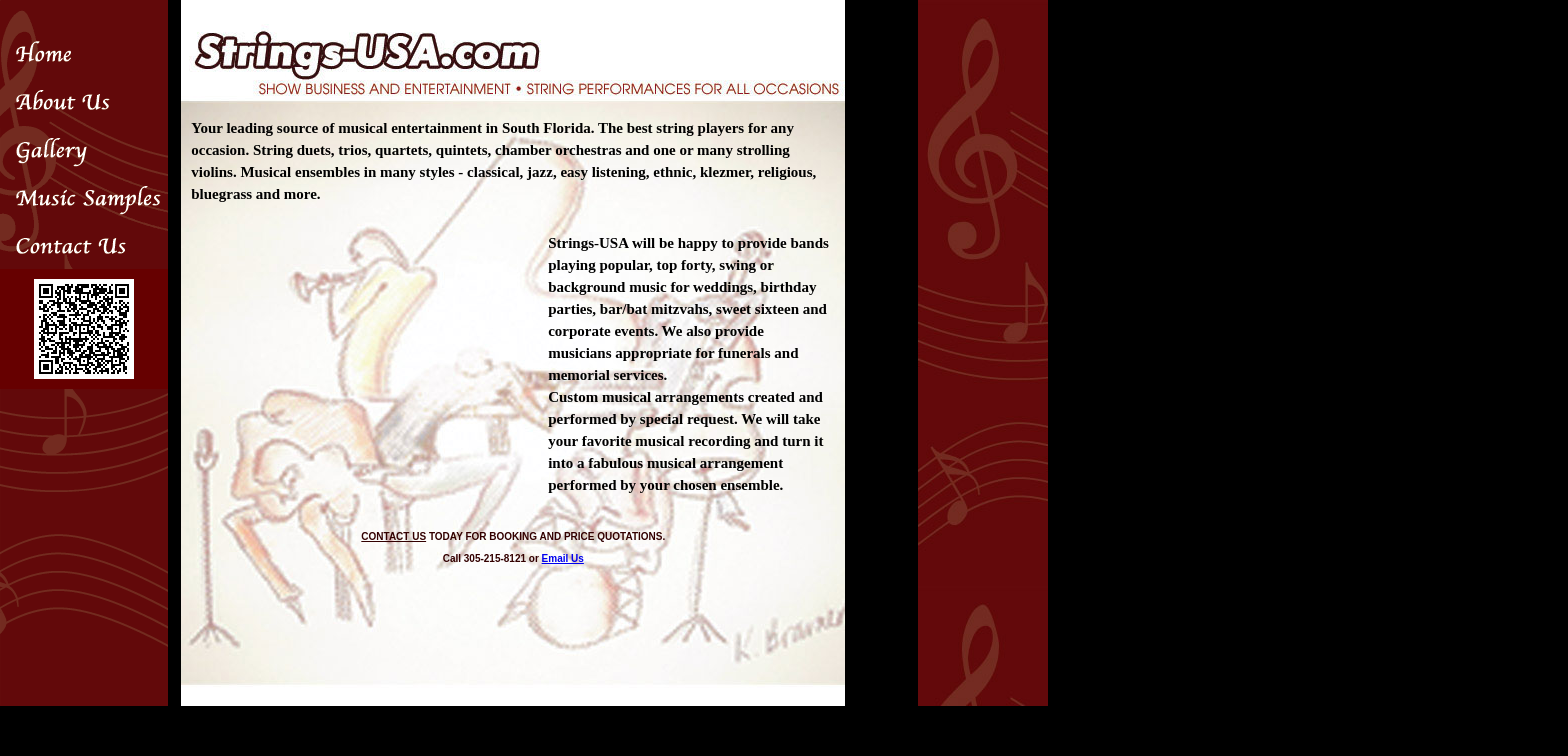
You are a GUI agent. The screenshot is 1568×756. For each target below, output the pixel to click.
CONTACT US (393, 536)
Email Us (563, 558)
